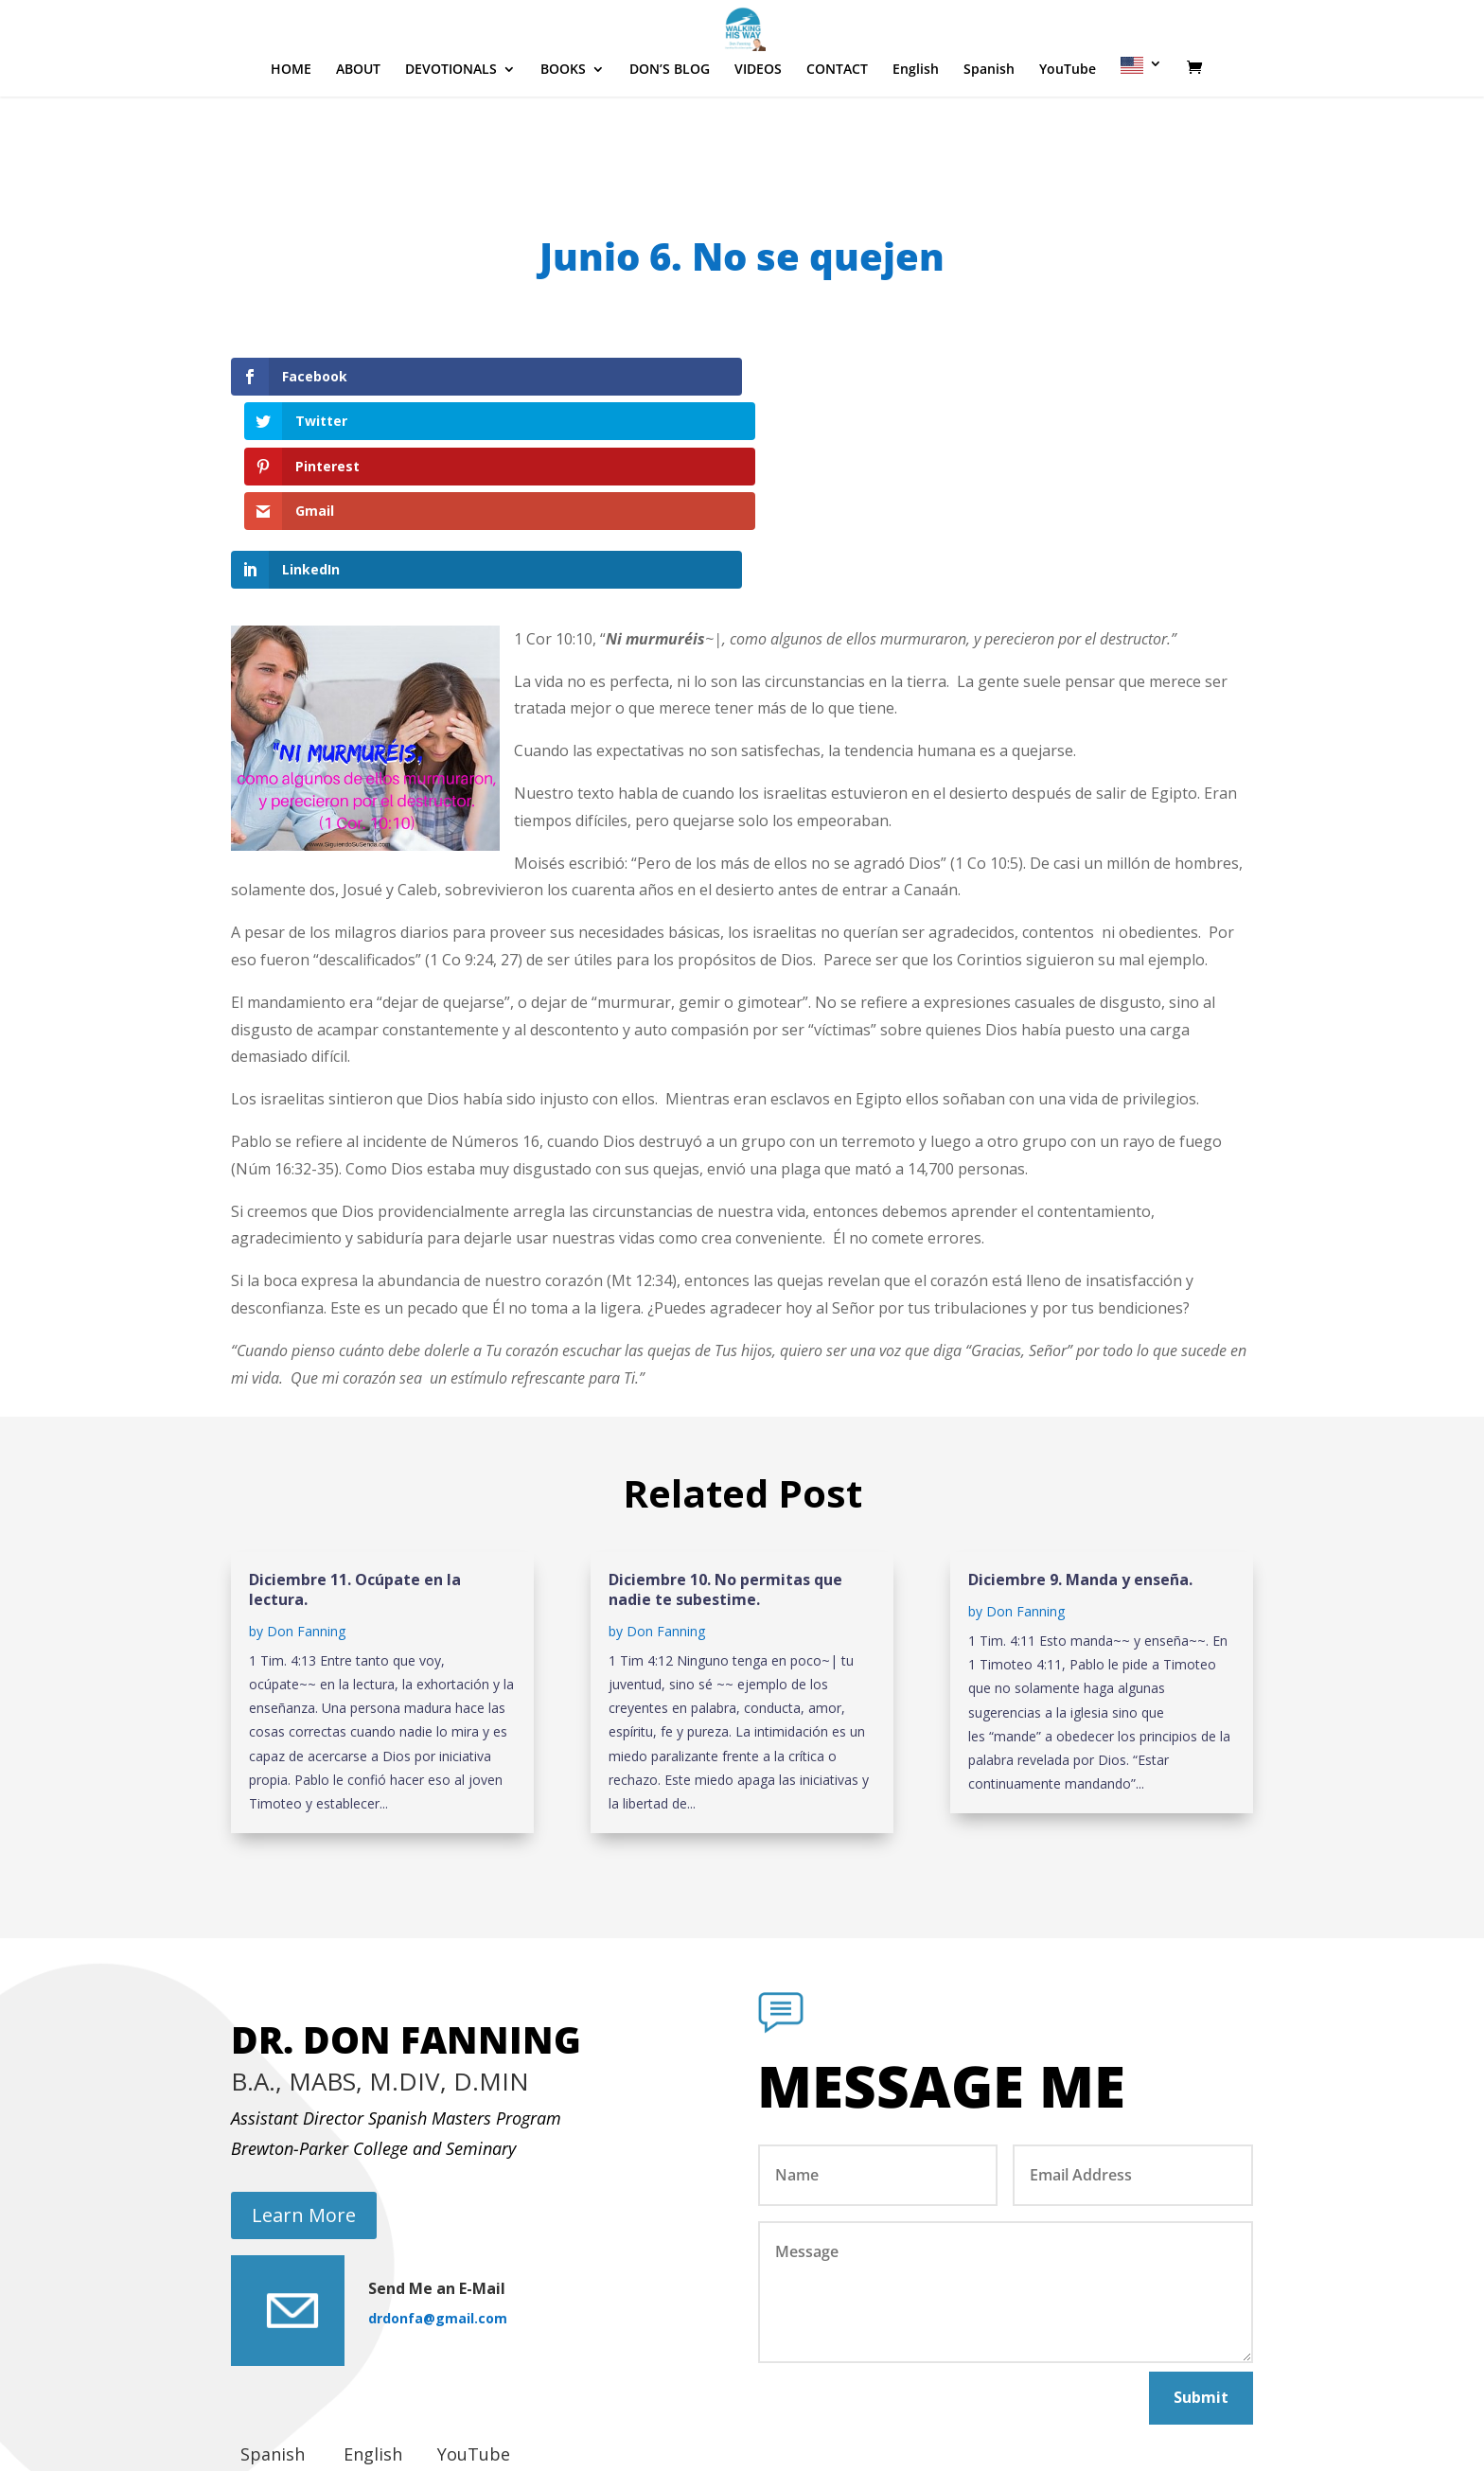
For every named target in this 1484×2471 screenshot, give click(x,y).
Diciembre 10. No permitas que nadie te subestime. (725, 1455)
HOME (291, 126)
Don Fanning (306, 1496)
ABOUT (358, 126)
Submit (1201, 2262)
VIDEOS (758, 126)
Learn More (304, 2080)
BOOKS (563, 126)
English (915, 126)
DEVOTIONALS (451, 126)
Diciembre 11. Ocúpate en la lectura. (355, 1455)
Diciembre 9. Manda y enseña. (1080, 1445)
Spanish (989, 126)
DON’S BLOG (669, 126)
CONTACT (837, 126)
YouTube (1067, 126)
